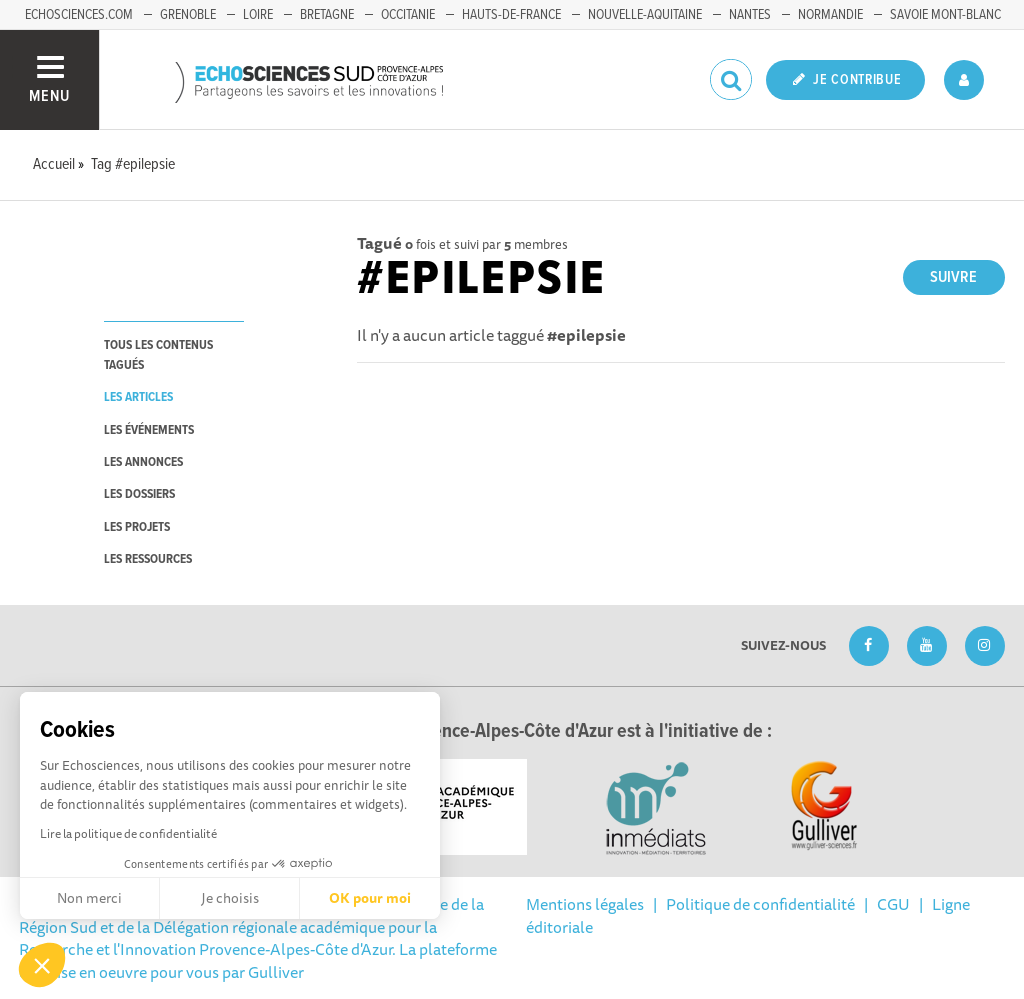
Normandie (830, 15)
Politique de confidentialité (760, 904)
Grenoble (188, 15)
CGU (893, 904)
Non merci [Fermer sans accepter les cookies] (89, 898)
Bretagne (327, 15)
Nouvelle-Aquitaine (645, 15)
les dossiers (139, 494)
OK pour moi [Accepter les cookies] (370, 898)
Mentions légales (585, 904)
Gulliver (276, 972)
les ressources (148, 559)
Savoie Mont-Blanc (945, 15)
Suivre (953, 277)
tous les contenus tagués (158, 355)
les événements (149, 430)
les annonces (143, 462)
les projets (137, 527)
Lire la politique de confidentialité (128, 833)
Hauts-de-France (511, 15)
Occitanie (408, 15)
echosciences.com (79, 15)
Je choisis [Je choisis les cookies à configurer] (230, 898)
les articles (138, 397)
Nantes (750, 15)
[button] (42, 965)
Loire (258, 15)
